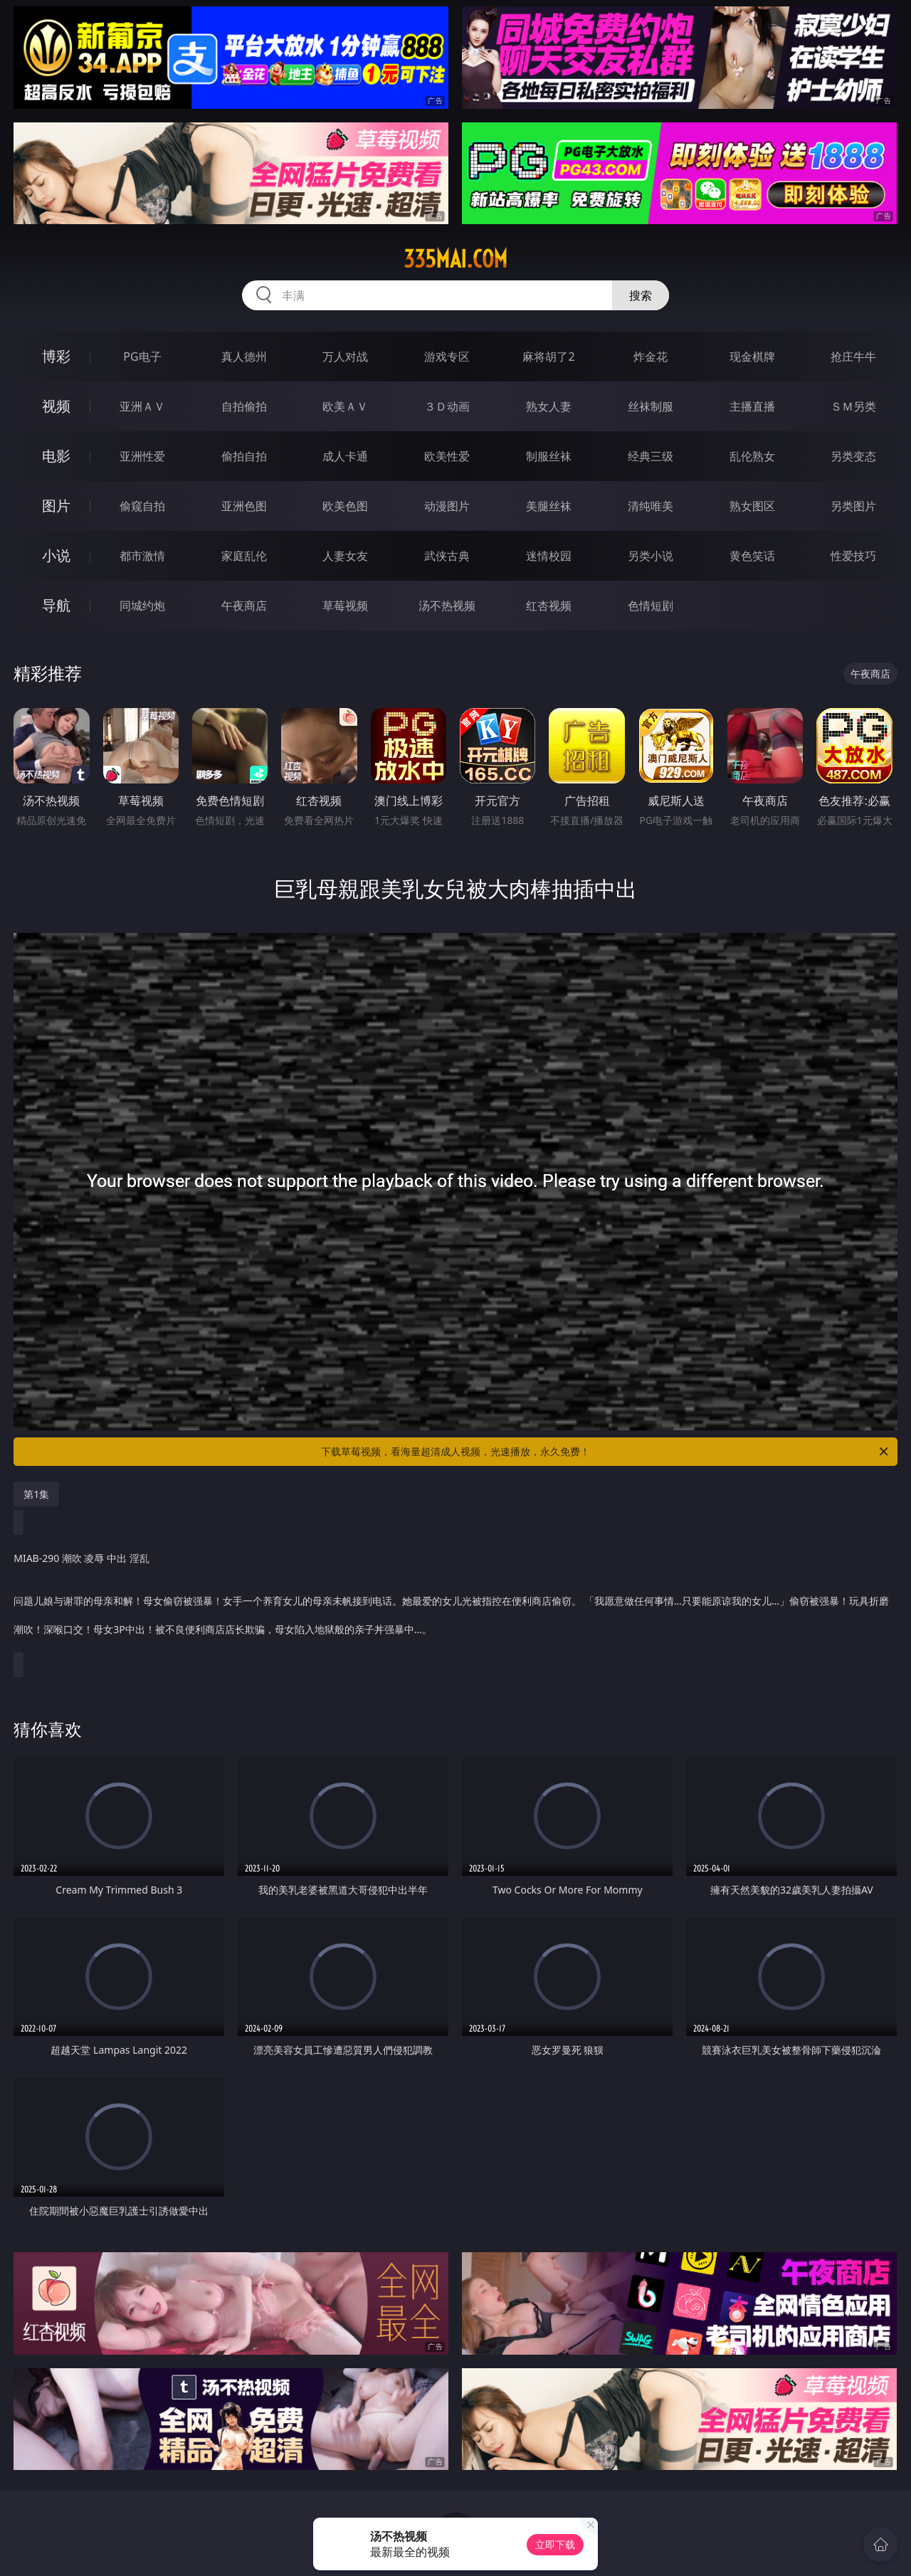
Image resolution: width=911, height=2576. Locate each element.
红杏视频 (549, 605)
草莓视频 (345, 605)
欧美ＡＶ (345, 406)
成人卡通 (345, 456)
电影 (56, 455)
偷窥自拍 (142, 506)
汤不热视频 (446, 605)
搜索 (640, 295)
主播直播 (752, 406)
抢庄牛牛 (853, 356)
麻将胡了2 (548, 356)
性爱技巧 (853, 556)
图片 (56, 505)
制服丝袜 (549, 456)
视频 (56, 406)
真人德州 (244, 356)
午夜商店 (244, 605)
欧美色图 (345, 506)
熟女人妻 (549, 406)
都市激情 (142, 556)
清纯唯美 (650, 506)
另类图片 (853, 506)
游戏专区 (447, 356)
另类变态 (853, 456)
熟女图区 (752, 506)
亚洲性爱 (142, 456)
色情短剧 (650, 605)
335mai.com (455, 259)
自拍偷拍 (244, 406)
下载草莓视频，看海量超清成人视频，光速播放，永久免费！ (605, 1451)
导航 (56, 605)
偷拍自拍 (244, 456)
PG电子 (142, 356)
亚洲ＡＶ (142, 406)
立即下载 (555, 2544)
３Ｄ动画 (447, 406)
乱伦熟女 (752, 456)
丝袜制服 (650, 406)
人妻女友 (345, 556)
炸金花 (650, 356)
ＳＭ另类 (853, 406)
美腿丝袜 (549, 506)
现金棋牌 (752, 356)
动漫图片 (447, 506)
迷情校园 (549, 556)
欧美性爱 (447, 456)
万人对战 (345, 356)
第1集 (36, 1494)
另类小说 (650, 556)
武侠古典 (447, 556)
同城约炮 (142, 605)
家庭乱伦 (244, 556)
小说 (56, 555)
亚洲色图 (244, 506)
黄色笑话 (752, 556)
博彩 (56, 356)
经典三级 (650, 456)
